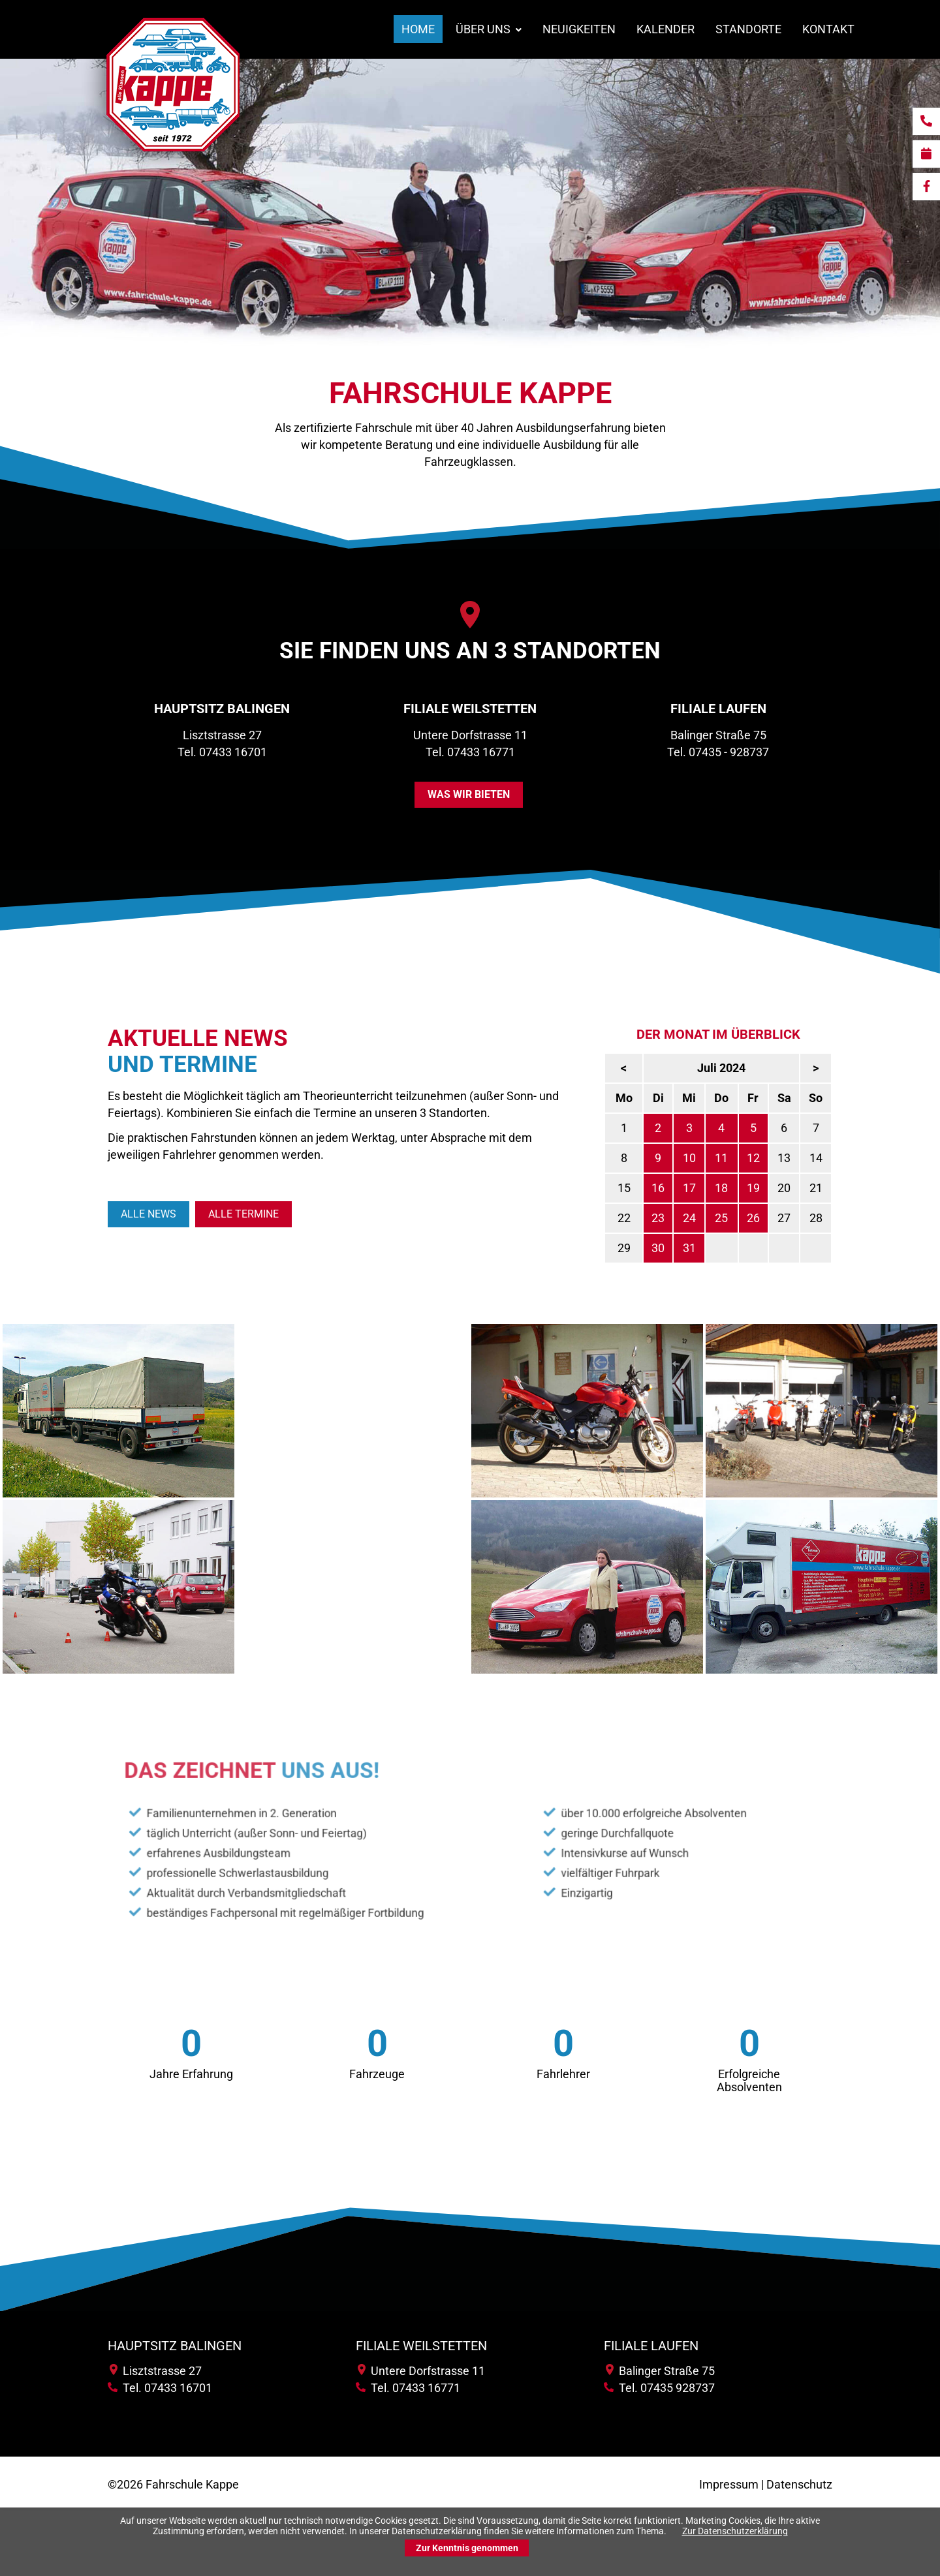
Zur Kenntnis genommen (467, 2548)
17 (740, 1188)
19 (804, 1188)
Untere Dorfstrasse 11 (421, 2371)
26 (804, 1218)
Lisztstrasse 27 (156, 2371)
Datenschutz (799, 2484)
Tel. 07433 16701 (222, 752)
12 (804, 1158)
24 (740, 1218)
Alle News (148, 1214)
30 (709, 1248)
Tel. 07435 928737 (659, 2388)
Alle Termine (243, 1214)
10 (740, 1158)
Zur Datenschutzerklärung (735, 2531)
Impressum (729, 2484)
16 (709, 1188)
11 (772, 1158)
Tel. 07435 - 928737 (718, 752)
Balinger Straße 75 (660, 2371)
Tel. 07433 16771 (470, 752)
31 (740, 1248)
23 (709, 1218)
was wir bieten (469, 794)
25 (772, 1218)
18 (772, 1188)
